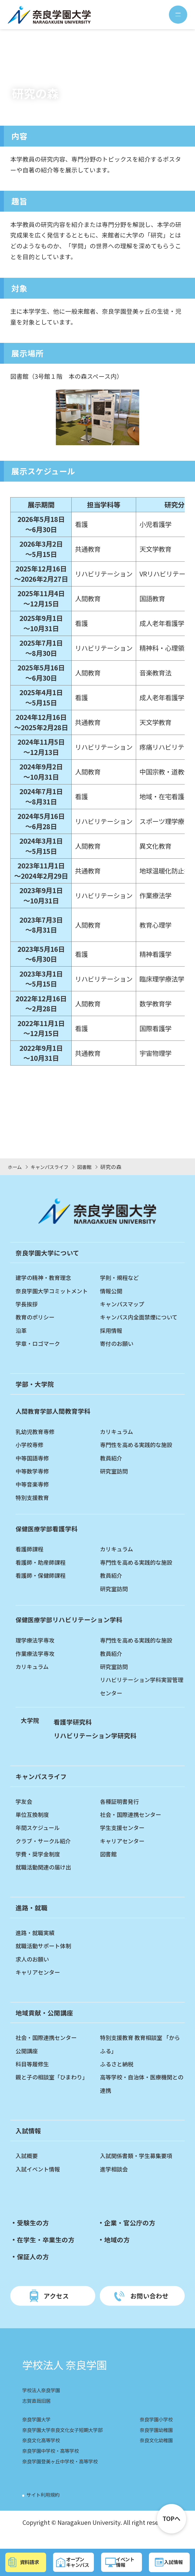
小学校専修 (31, 1457)
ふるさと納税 (118, 2076)
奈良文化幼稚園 (154, 2454)
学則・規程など (121, 1277)
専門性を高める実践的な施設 (139, 1457)
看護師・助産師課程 (43, 1575)
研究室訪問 (115, 1484)
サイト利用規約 (44, 2508)
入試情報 (29, 2144)
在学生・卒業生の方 (47, 2253)
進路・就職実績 (37, 1945)
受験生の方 (33, 2236)
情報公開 (112, 1290)
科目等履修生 (34, 2076)
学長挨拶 (28, 1303)
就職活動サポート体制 (46, 1959)
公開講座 (28, 2063)
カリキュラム (118, 1444)
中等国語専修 (34, 1471)
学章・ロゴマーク (40, 1343)
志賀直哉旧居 (38, 2415)
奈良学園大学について (49, 1252)
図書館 (109, 1866)
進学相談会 (115, 2182)
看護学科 (47, 1541)
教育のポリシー (37, 1316)
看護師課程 (31, 1562)
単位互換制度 (34, 1827)
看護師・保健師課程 (43, 1588)
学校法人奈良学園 (43, 2404)
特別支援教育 (34, 1510)
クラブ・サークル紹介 (46, 1853)
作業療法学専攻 (37, 1666)
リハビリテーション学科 (71, 1633)
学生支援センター (124, 1840)
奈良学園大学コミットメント (55, 1290)
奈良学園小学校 (154, 2434)
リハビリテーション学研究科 (97, 1748)
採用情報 (112, 1343)
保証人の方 (33, 2269)
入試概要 (28, 2168)
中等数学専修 (34, 1484)
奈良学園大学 (38, 2434)
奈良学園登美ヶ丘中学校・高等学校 (64, 2475)
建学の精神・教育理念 (46, 1277)
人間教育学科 (54, 1424)
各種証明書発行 (121, 1814)
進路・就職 (32, 1920)
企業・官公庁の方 (131, 2236)
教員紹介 (112, 1471)
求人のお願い (34, 1972)
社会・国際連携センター (133, 1827)
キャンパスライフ (42, 1789)
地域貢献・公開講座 (46, 2025)
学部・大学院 (36, 1397)
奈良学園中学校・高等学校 (54, 2465)
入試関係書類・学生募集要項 (139, 2168)
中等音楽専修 (34, 1497)
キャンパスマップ (124, 1303)
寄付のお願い (118, 1356)
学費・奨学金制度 (40, 1866)
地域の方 (117, 2253)
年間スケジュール (40, 1840)
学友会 (25, 1814)
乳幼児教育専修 (37, 1444)
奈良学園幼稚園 (154, 2444)
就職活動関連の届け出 (46, 1880)
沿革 (22, 1330)
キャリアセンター (124, 1853)
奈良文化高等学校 (43, 2454)
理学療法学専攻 (37, 1653)
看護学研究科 (74, 1735)
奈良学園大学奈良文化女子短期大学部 (67, 2444)
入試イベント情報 (40, 2182)
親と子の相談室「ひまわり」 (55, 2090)
